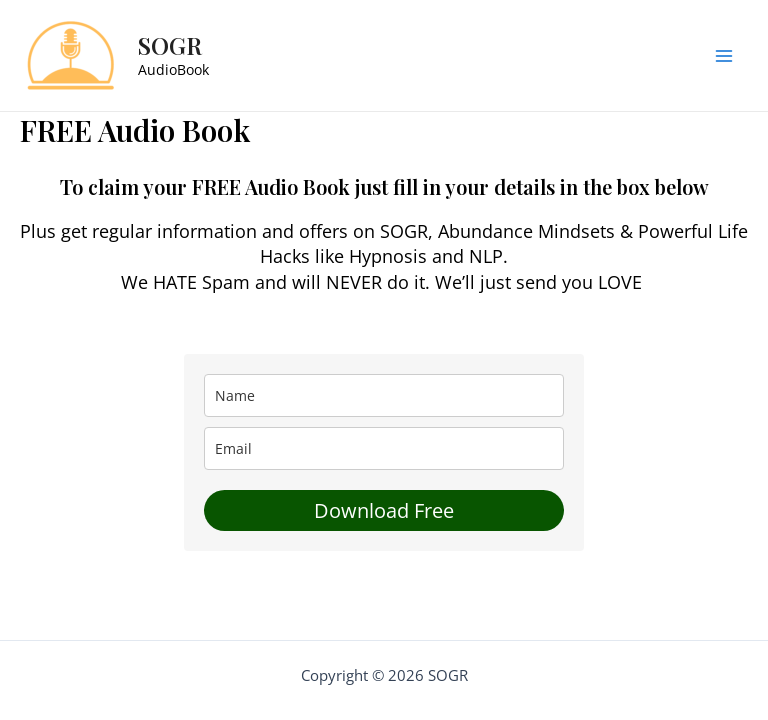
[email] (384, 448)
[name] (384, 395)
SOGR (170, 45)
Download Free (384, 510)
